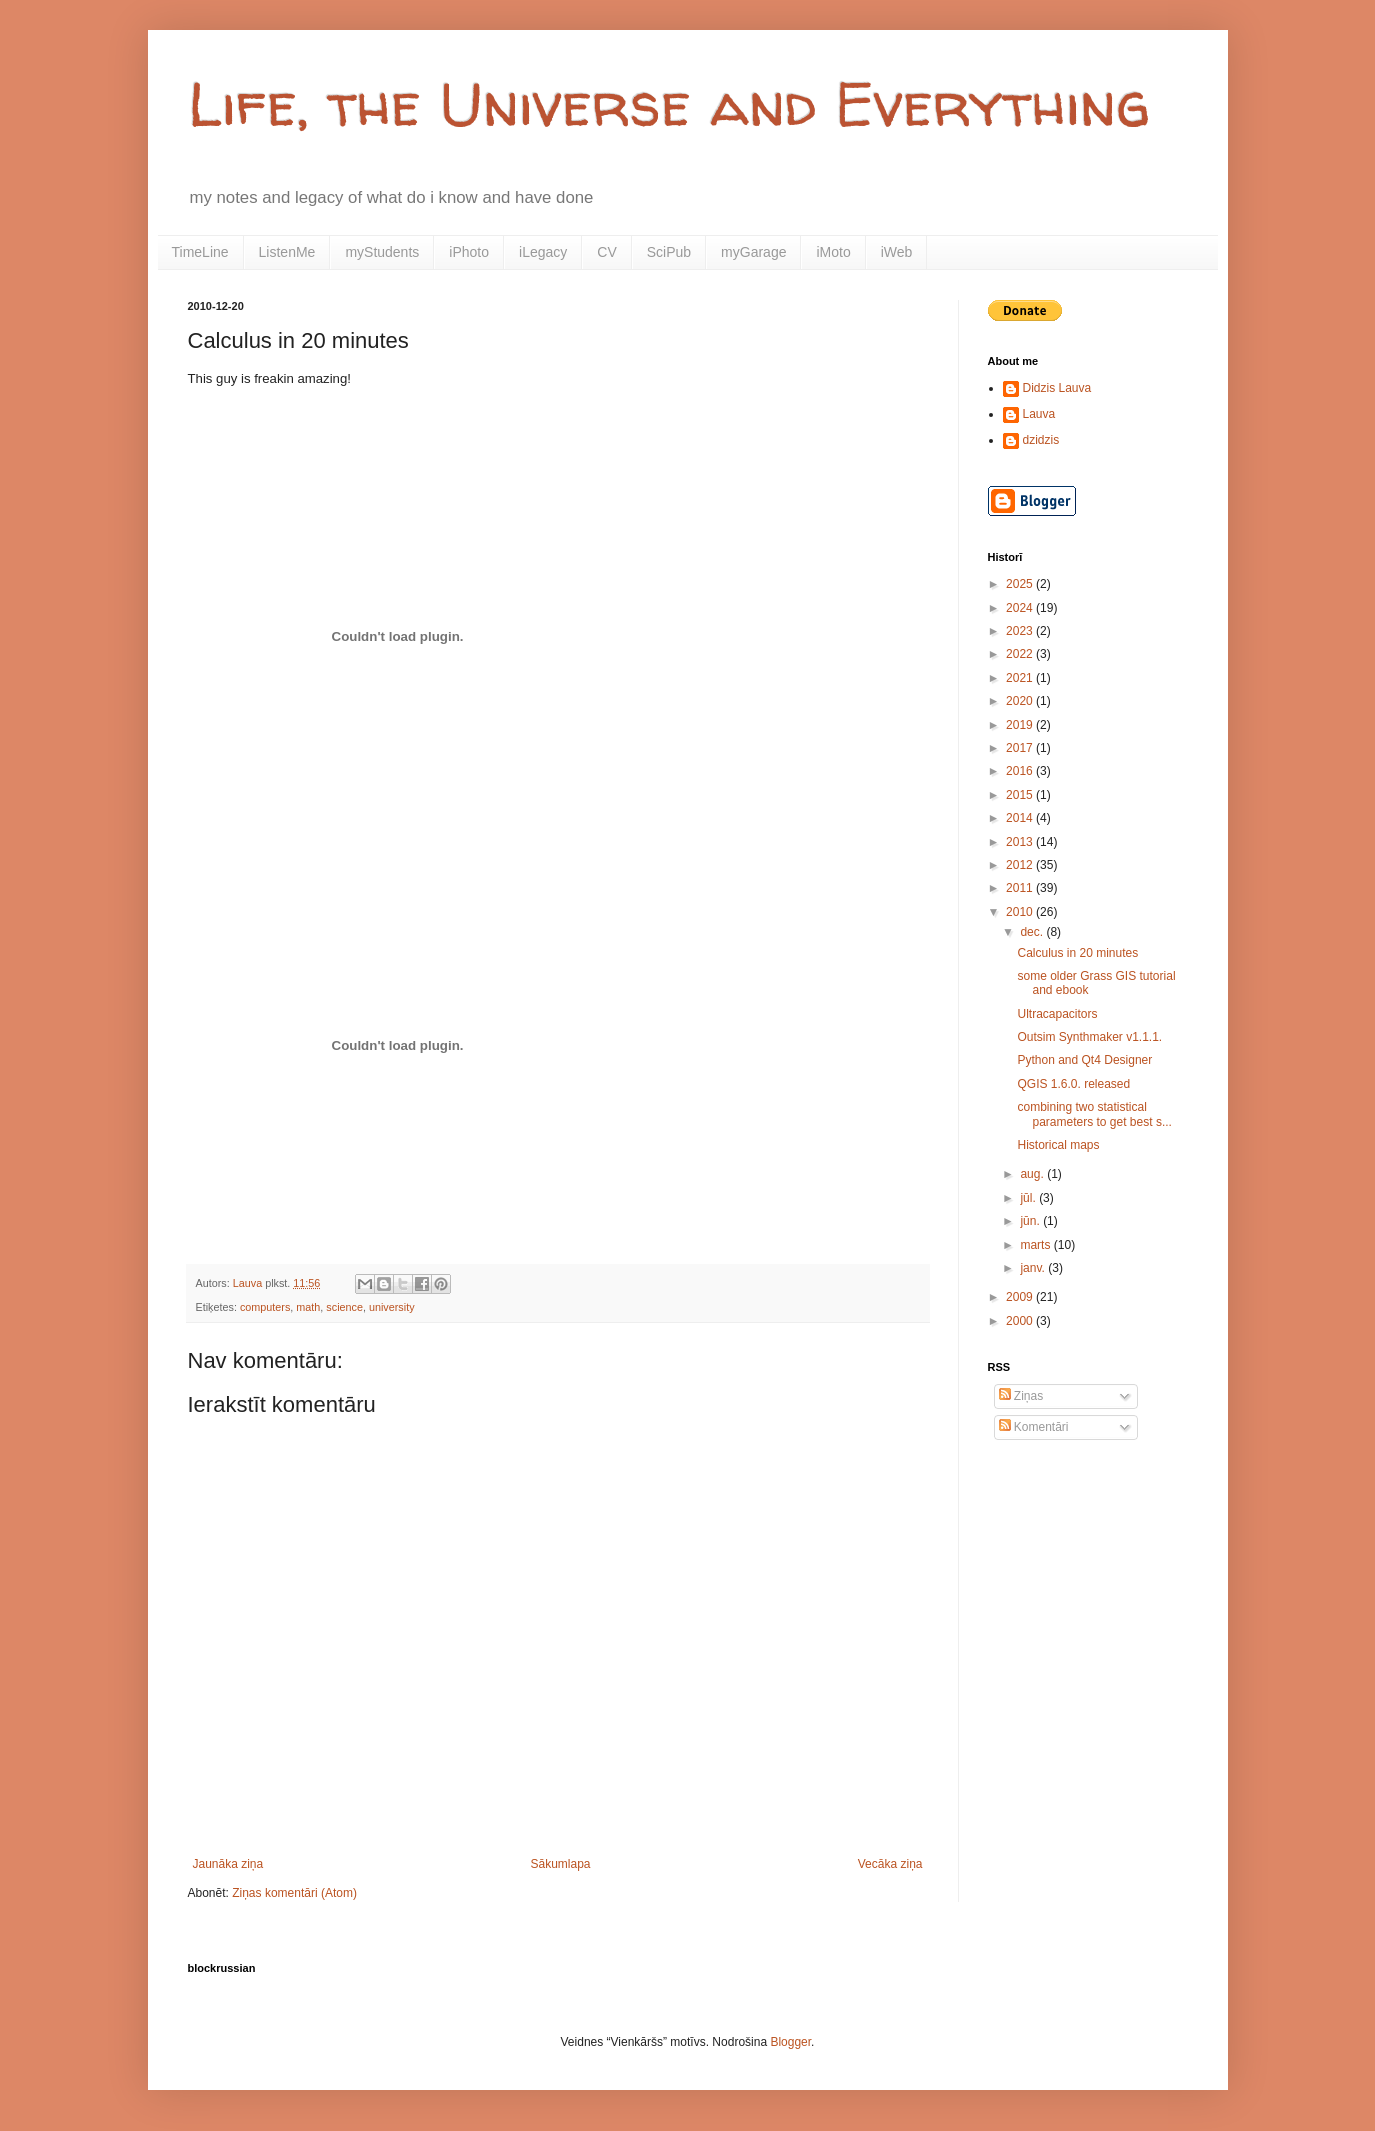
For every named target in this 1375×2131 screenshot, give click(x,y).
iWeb (897, 252)
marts (1036, 1245)
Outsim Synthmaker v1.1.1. (1089, 1037)
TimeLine (200, 252)
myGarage (753, 252)
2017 (1021, 748)
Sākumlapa (560, 1864)
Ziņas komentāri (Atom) (294, 1893)
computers (265, 1307)
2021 (1021, 678)
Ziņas (1021, 1396)
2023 (1021, 631)
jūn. (1031, 1221)
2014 (1021, 818)
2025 (1021, 584)
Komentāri (1034, 1427)
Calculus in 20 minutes (1077, 953)
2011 (1021, 888)
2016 (1021, 771)
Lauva (1039, 414)
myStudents (382, 252)
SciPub (669, 252)
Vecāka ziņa (890, 1864)
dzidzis (1041, 440)
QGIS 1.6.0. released (1073, 1084)
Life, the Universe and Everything (669, 104)
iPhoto (469, 252)
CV (606, 252)
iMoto (833, 252)
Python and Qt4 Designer (1084, 1060)
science (344, 1307)
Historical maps (1058, 1145)
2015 (1021, 795)
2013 (1021, 842)
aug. (1033, 1174)
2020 (1021, 701)
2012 (1021, 865)
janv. (1034, 1268)
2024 (1021, 608)
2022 (1021, 654)
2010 (1021, 912)
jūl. (1029, 1198)
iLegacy (543, 252)
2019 (1021, 725)
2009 (1021, 1297)
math (308, 1307)
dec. (1033, 932)
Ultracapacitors (1057, 1014)
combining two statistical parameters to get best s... (1094, 1114)
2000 (1021, 1321)
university (392, 1307)
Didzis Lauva (1057, 388)
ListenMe (287, 252)
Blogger (790, 2042)
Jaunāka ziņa (228, 1864)
